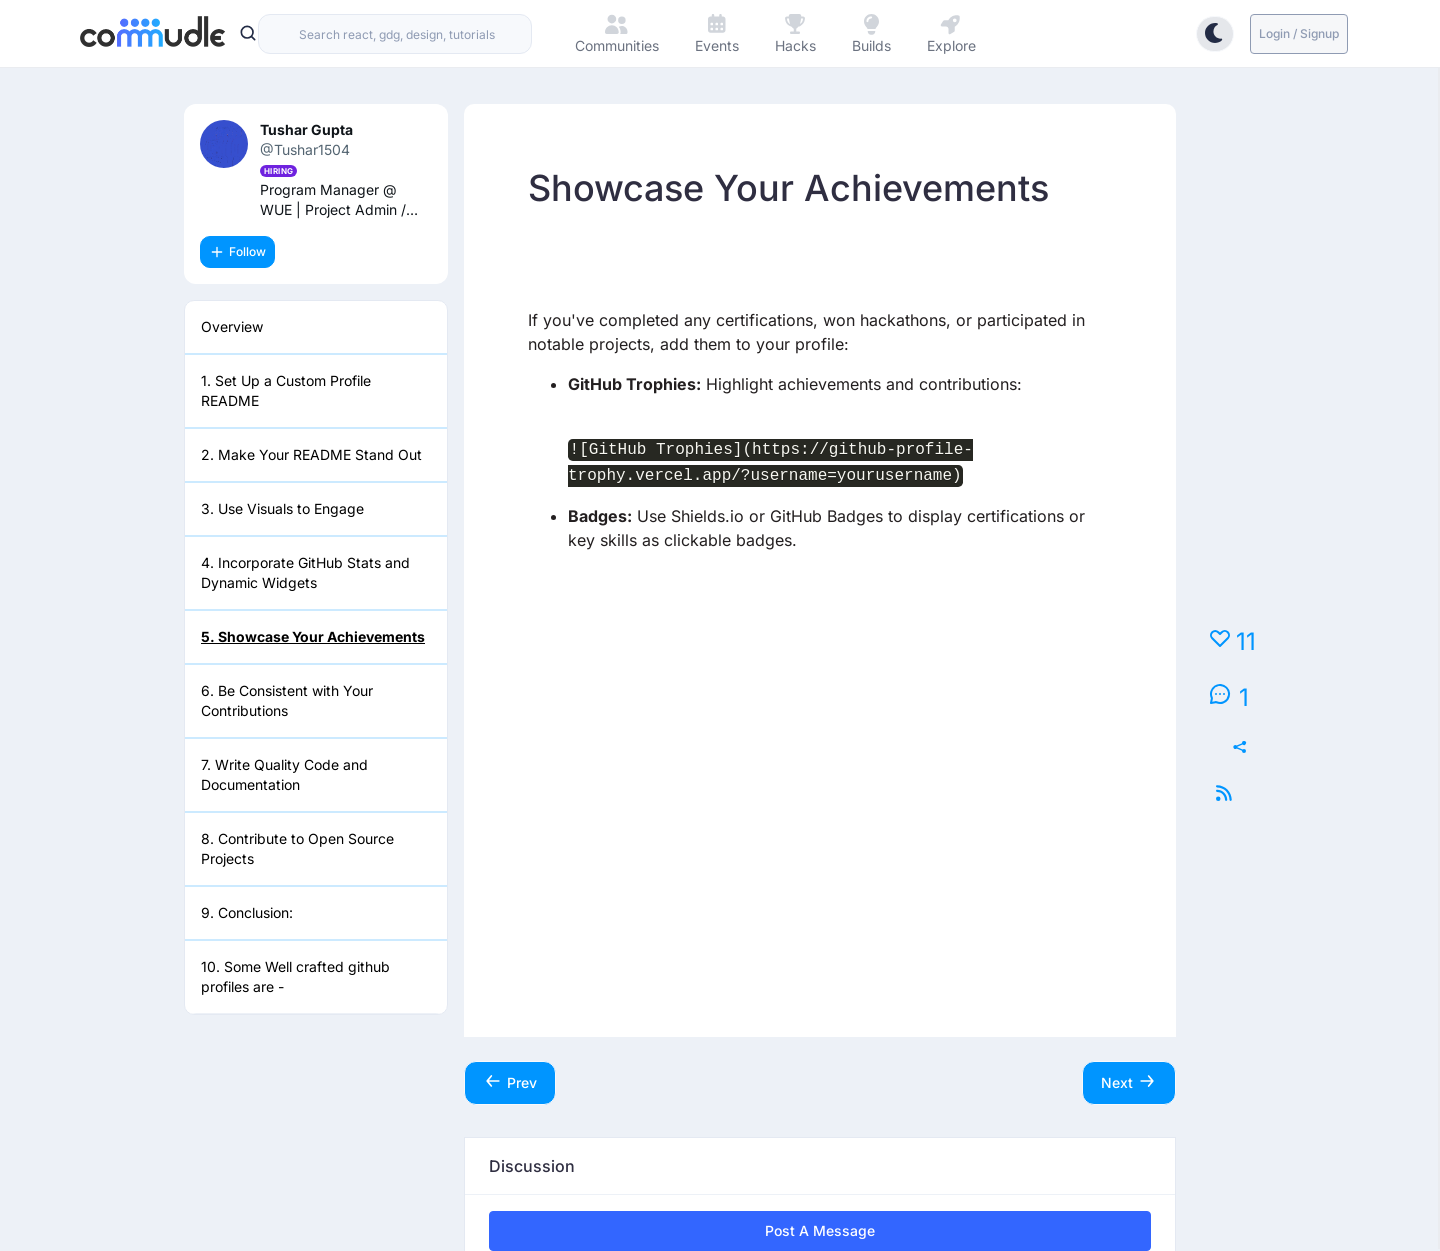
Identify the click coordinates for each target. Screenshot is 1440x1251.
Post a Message (820, 1230)
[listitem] (316, 328)
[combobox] (395, 34)
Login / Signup (1299, 33)
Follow (237, 252)
